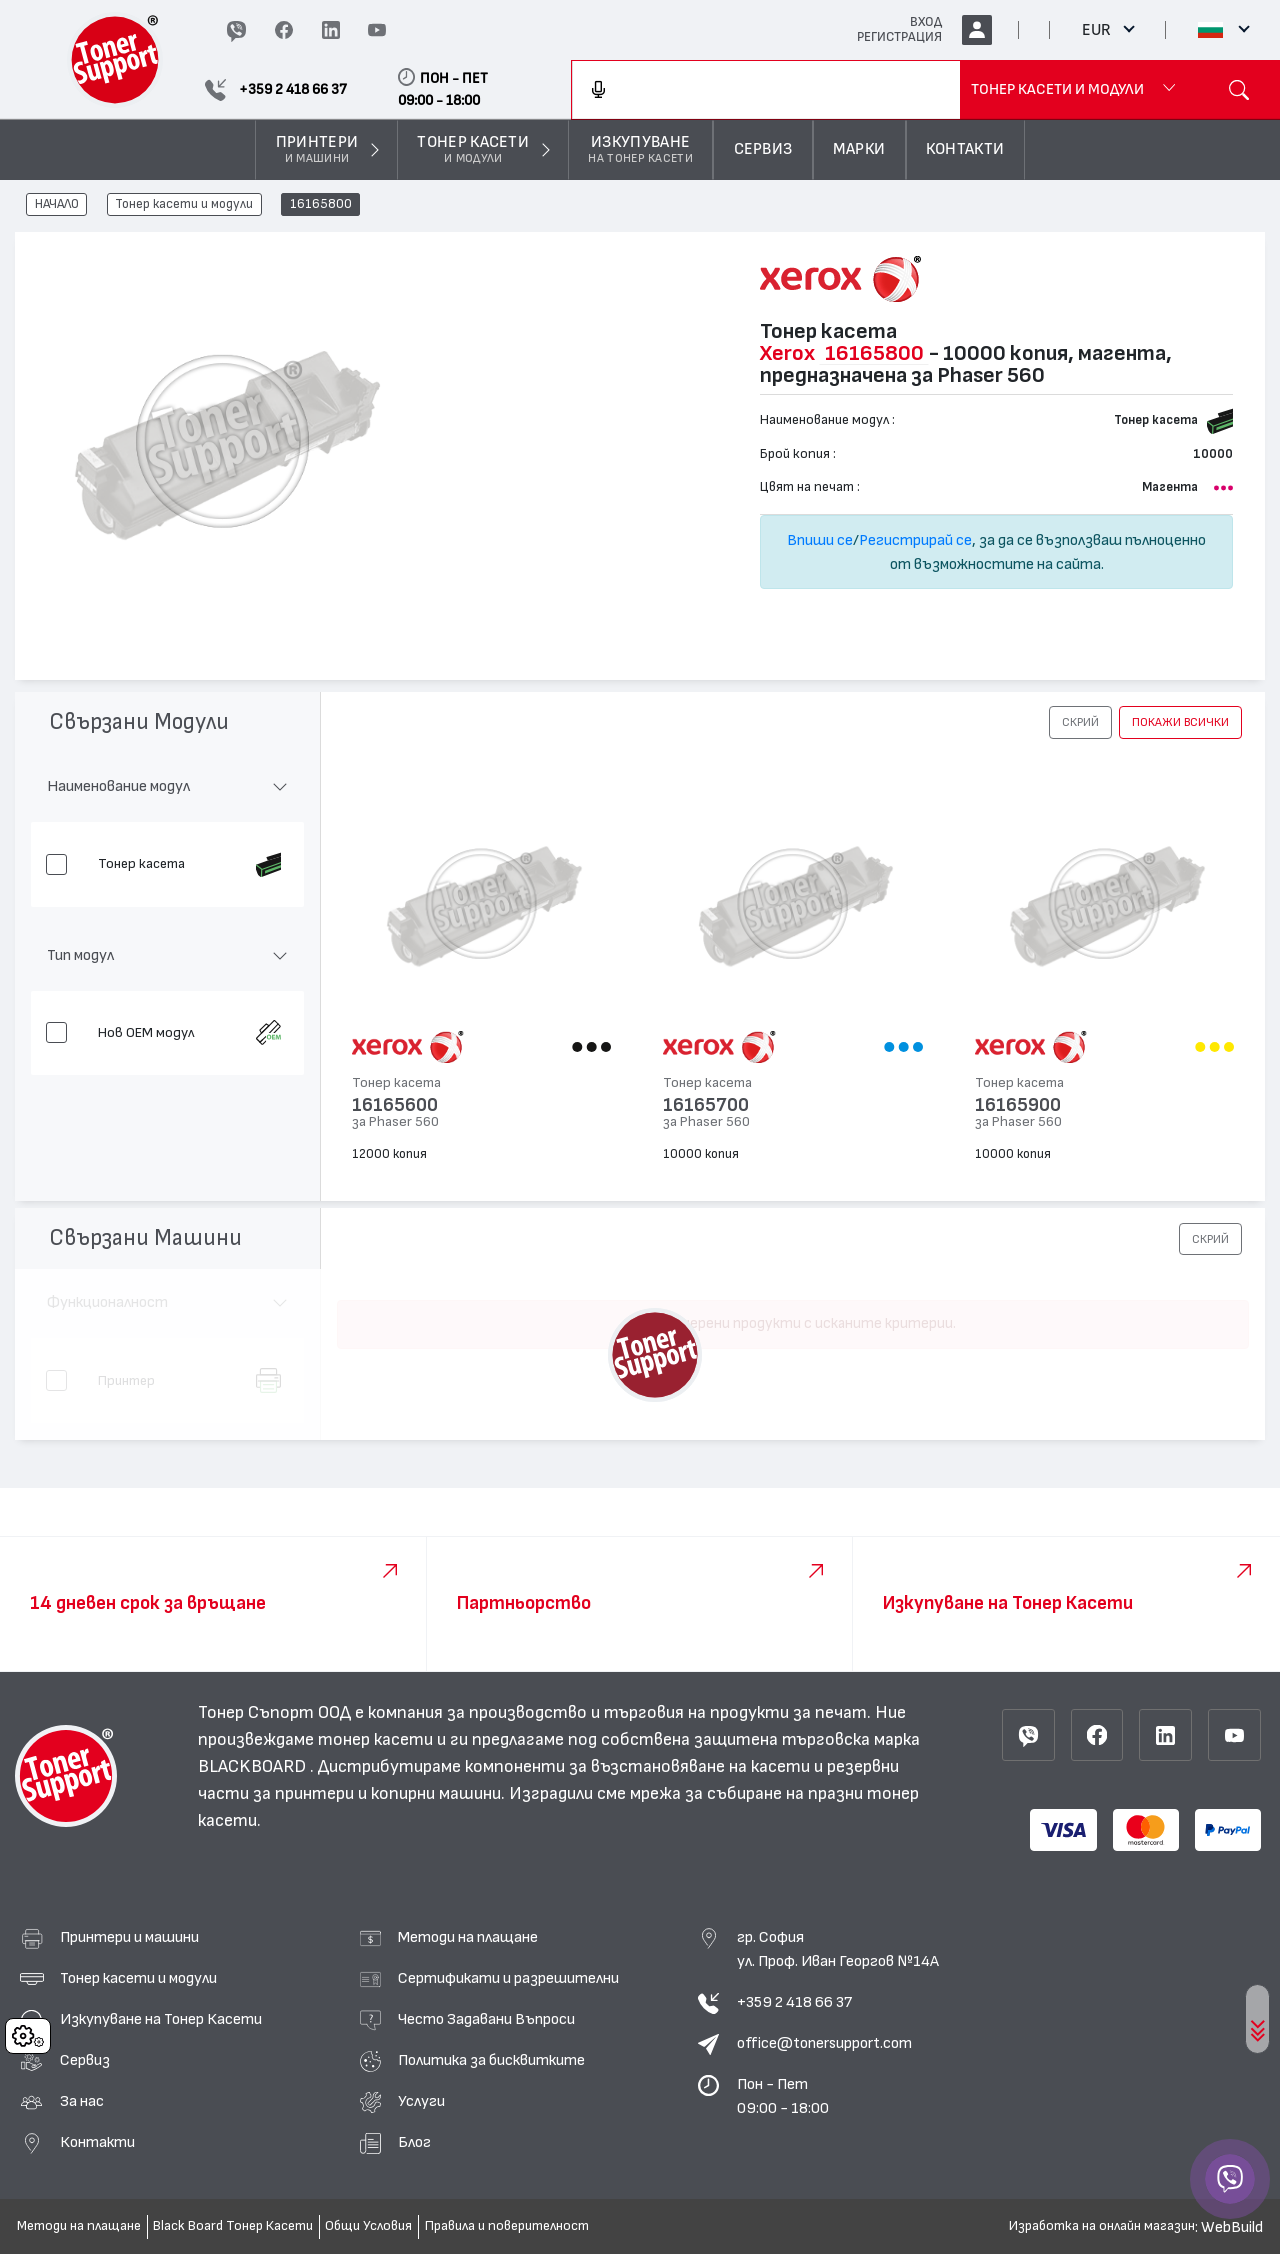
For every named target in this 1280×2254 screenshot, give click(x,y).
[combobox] (766, 90)
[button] (1080, 722)
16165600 (395, 1105)
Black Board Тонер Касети (233, 2226)
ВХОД (926, 22)
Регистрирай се (915, 540)
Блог (414, 2142)
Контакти (97, 2142)
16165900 (1018, 1105)
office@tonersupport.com (824, 2043)
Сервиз (85, 2060)
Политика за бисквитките (491, 2060)
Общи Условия (368, 2226)
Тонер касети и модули (184, 205)
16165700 (706, 1105)
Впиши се (820, 540)
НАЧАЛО (57, 205)
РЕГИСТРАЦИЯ (899, 37)
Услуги (421, 2101)
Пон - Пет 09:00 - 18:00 (783, 2096)
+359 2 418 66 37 (794, 2002)
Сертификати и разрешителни (508, 1978)
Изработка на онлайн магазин (1102, 2226)
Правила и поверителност (507, 2226)
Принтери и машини (129, 1937)
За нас (82, 2101)
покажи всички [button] (1180, 722)
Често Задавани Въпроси (486, 2019)
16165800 (321, 205)
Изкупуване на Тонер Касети (161, 2019)
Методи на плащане (468, 1937)
